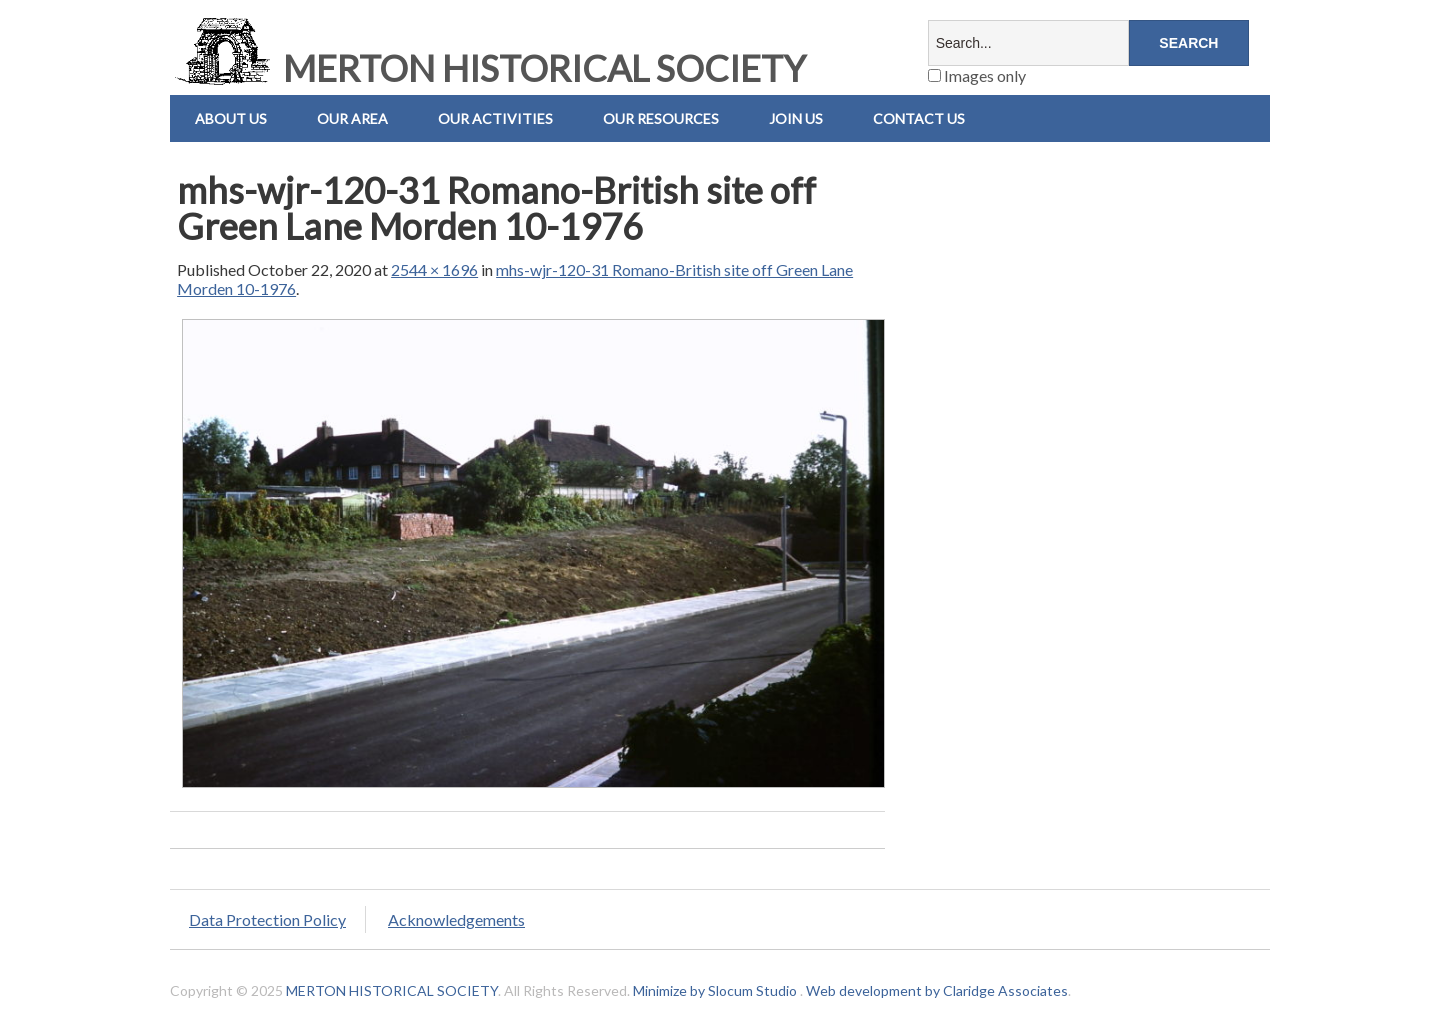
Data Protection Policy (267, 919)
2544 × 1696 (434, 269)
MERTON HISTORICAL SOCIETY (488, 68)
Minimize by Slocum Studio (715, 990)
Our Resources (661, 118)
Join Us (796, 118)
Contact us (919, 118)
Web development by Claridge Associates (937, 990)
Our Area (352, 118)
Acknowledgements (456, 919)
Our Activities (495, 118)
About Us (231, 118)
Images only (977, 75)
